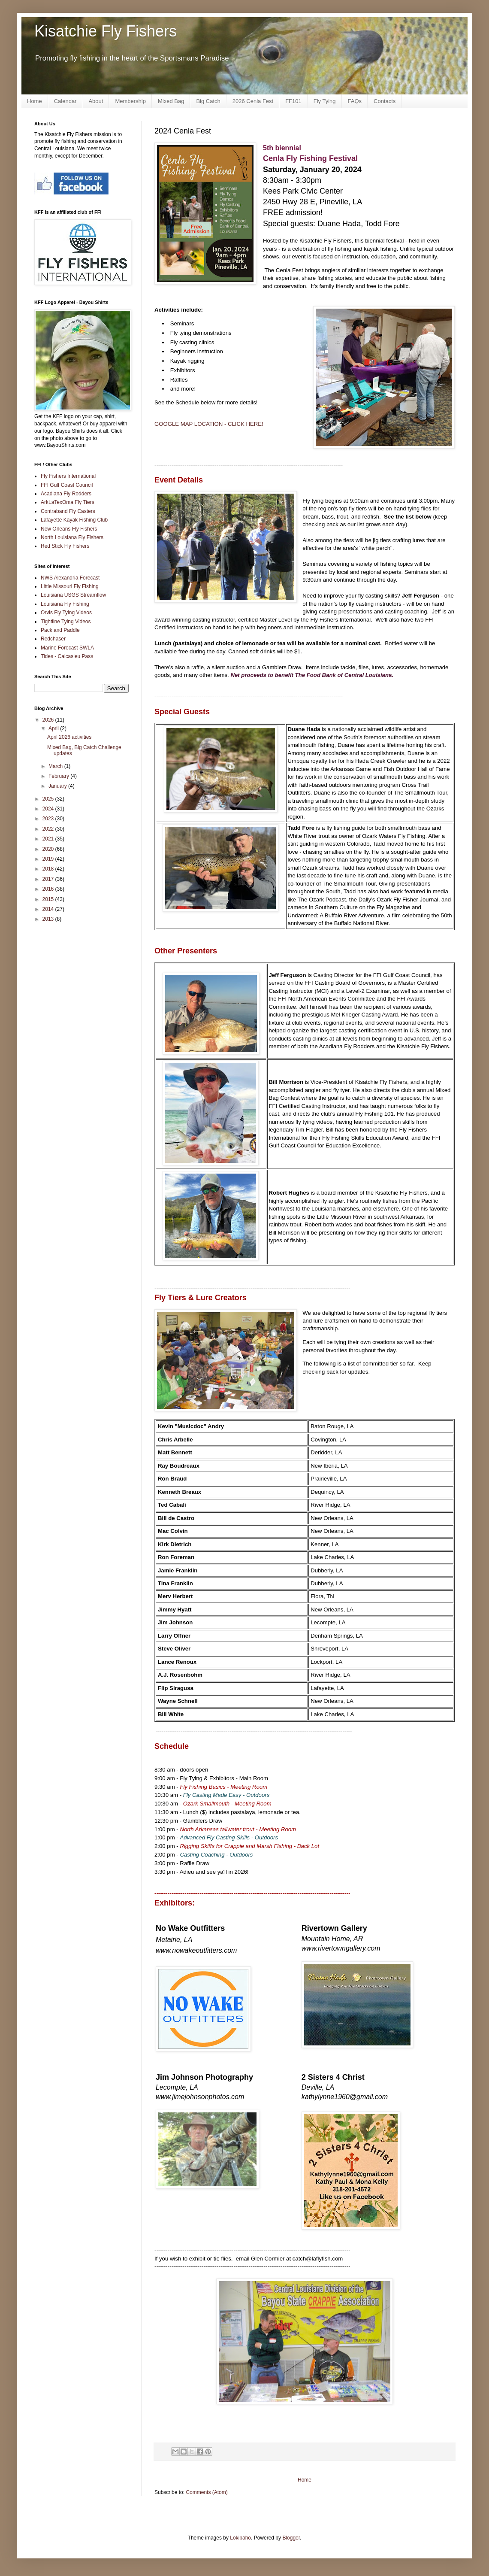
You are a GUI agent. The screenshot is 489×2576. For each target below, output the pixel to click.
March (56, 766)
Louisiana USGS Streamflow (73, 595)
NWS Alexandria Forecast (70, 578)
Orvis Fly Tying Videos (66, 613)
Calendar (65, 101)
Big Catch (208, 101)
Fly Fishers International (68, 476)
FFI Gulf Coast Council (67, 485)
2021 (48, 839)
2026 (48, 720)
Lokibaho (240, 2538)
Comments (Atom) (206, 2492)
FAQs (355, 101)
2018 (48, 869)
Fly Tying (325, 101)
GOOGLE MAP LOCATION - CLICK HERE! (208, 424)
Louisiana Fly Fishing (65, 604)
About (95, 101)
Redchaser (53, 639)
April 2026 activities (69, 737)
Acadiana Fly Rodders (66, 494)
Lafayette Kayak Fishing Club (74, 520)
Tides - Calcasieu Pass (67, 656)
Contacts (384, 101)
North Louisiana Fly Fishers (72, 537)
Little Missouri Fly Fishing (70, 586)
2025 (48, 799)
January (58, 786)
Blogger (291, 2538)
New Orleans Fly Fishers (69, 529)
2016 (48, 889)
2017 (48, 879)
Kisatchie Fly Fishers (105, 31)
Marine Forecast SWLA (67, 648)
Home (34, 101)
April (54, 728)
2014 (48, 909)
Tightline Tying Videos (66, 622)
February (59, 776)
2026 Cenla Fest (252, 101)
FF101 (293, 101)
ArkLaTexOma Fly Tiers (67, 502)
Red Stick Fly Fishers (65, 546)
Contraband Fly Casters (68, 511)
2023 (48, 819)
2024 (48, 809)
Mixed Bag (171, 101)
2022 (48, 829)
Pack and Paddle (60, 630)
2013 (48, 919)
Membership (130, 101)
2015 (48, 899)
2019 (48, 859)
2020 (48, 849)
